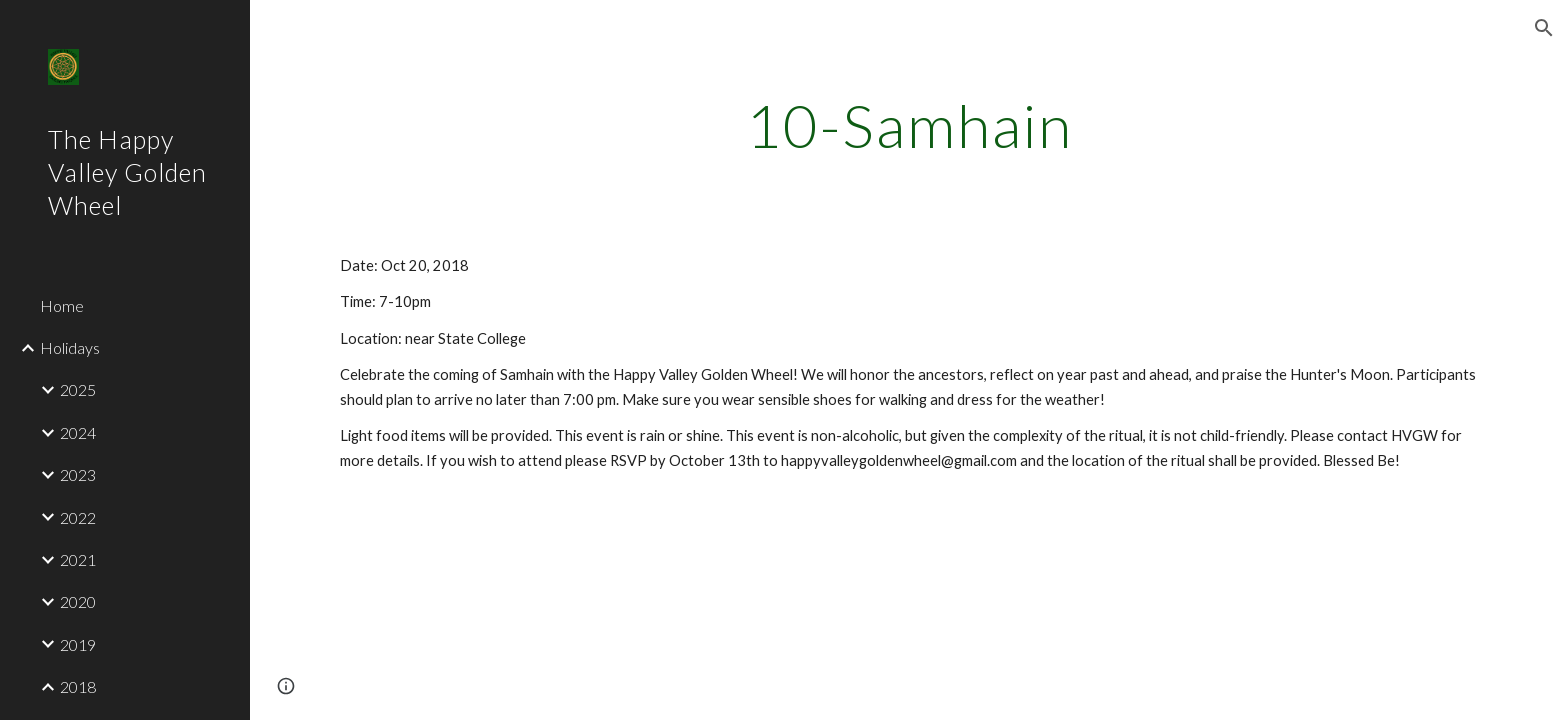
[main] (909, 125)
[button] (1544, 28)
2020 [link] (78, 601)
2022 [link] (78, 517)
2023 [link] (78, 474)
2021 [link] (78, 559)
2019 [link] (78, 644)
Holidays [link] (70, 347)
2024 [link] (78, 432)
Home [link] (62, 305)
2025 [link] (78, 389)
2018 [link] (78, 686)
